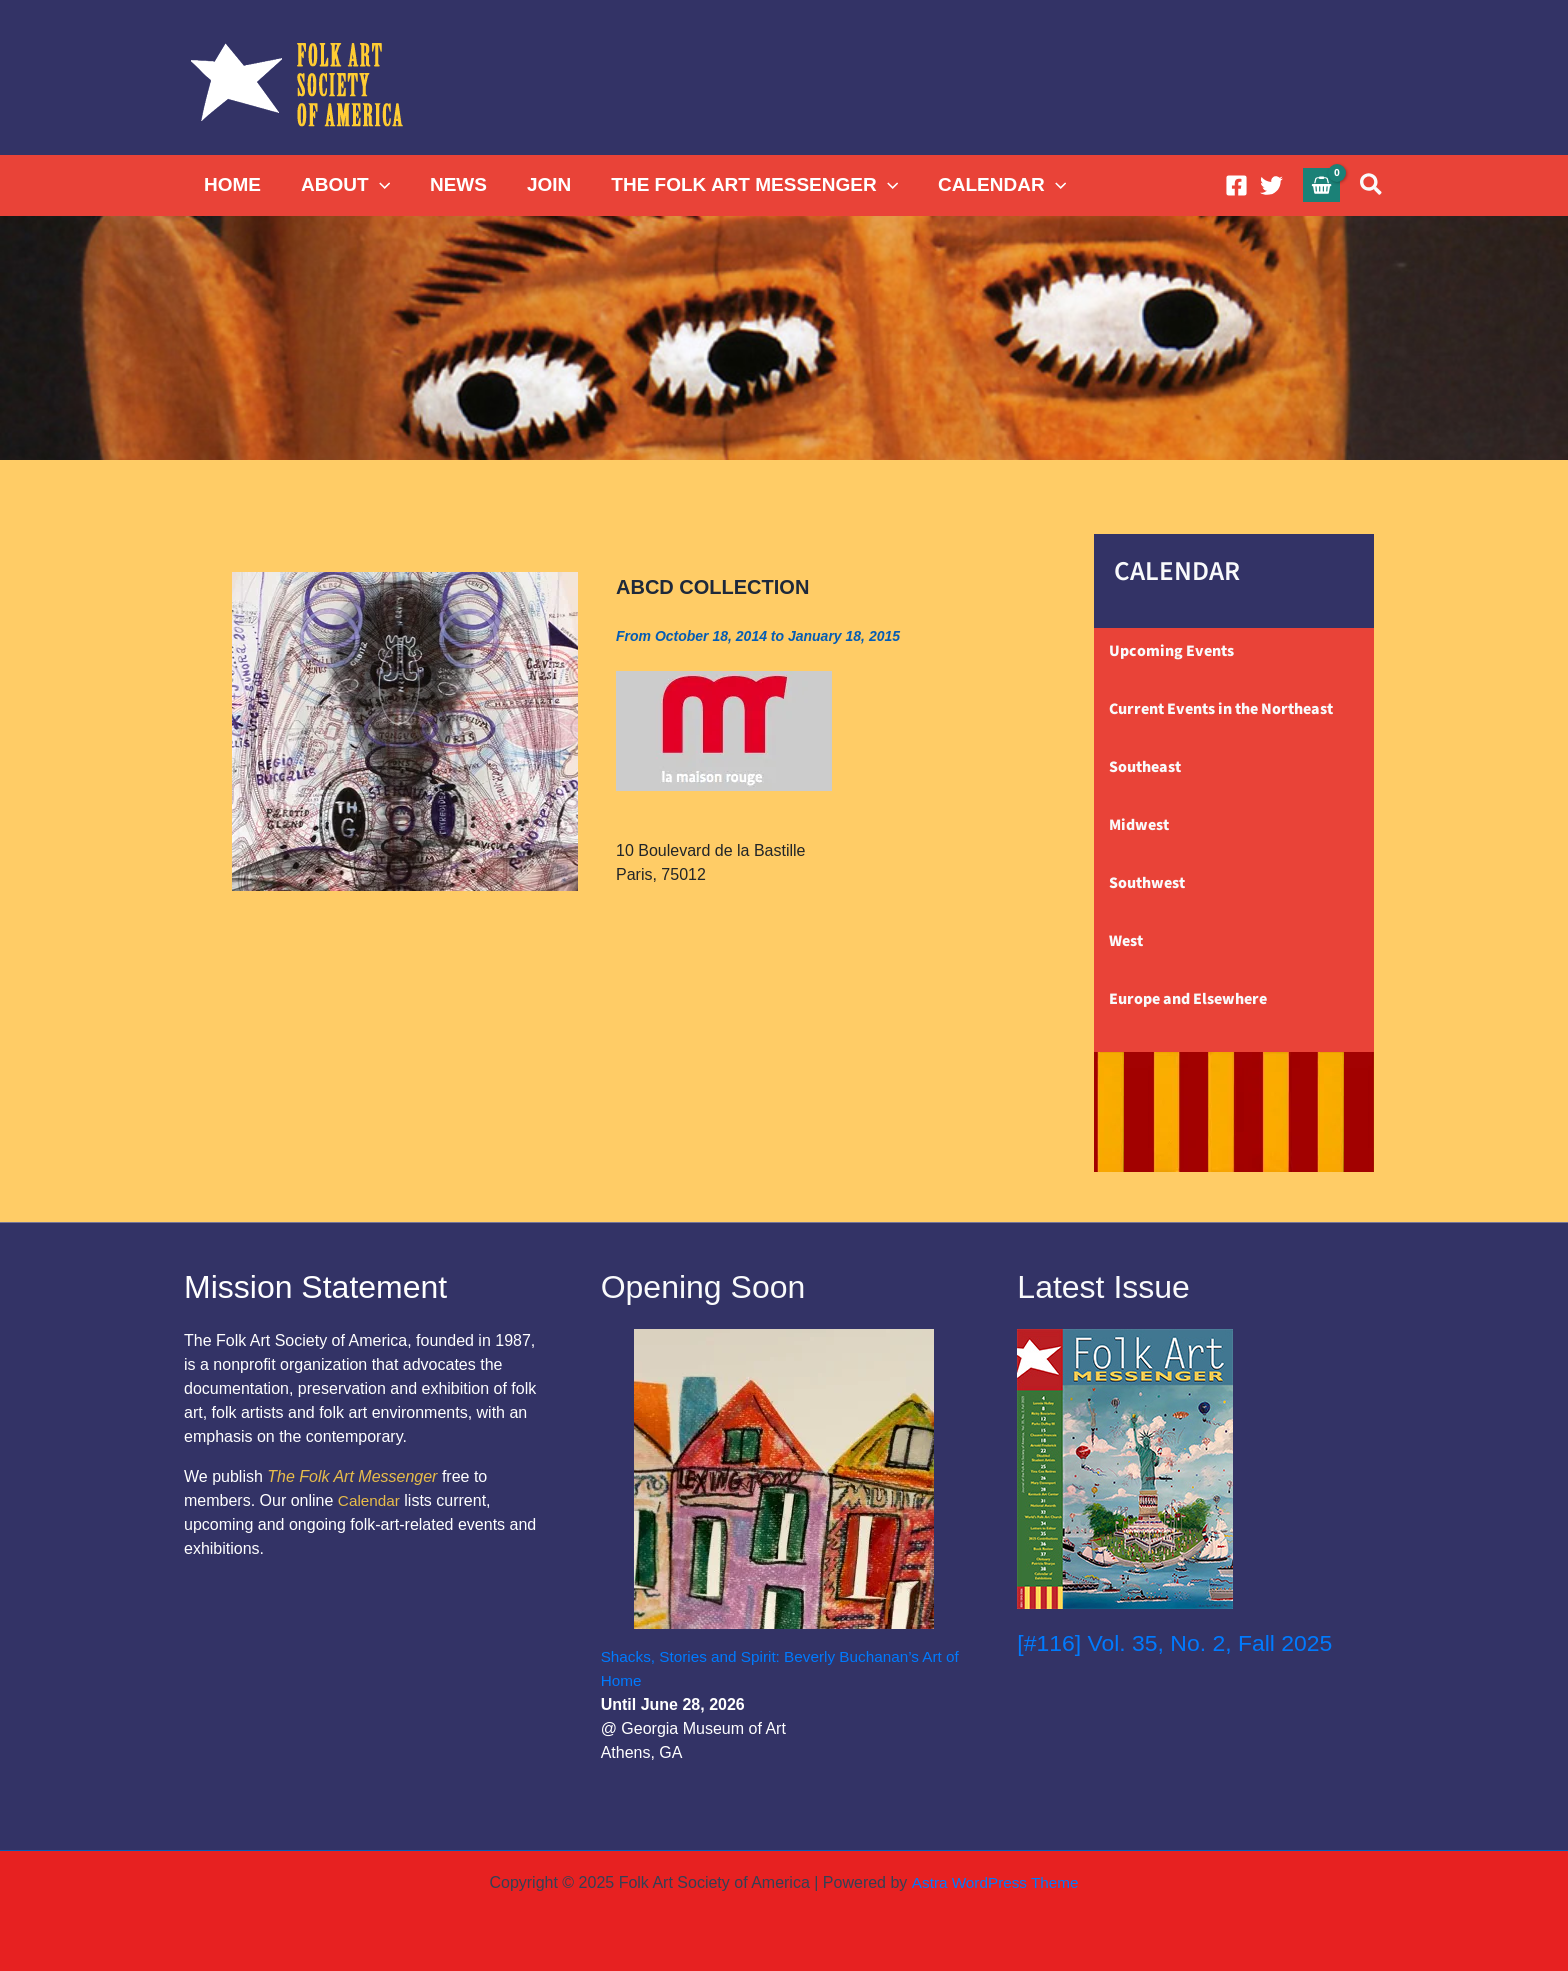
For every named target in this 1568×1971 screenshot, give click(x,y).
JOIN (542, 184)
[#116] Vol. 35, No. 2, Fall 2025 (1182, 1642)
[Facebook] (1236, 185)
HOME (231, 184)
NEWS (453, 184)
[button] (1372, 185)
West (1126, 941)
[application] (376, 185)
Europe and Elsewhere (1188, 999)
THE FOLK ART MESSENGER (745, 185)
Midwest (1139, 825)
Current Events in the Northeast (1221, 709)
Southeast (1145, 767)
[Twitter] (1271, 185)
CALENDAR (991, 185)
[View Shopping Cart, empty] (1322, 184)
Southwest (1147, 883)
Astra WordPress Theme (994, 1882)
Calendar (370, 1500)
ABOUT (342, 185)
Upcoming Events (1171, 651)
